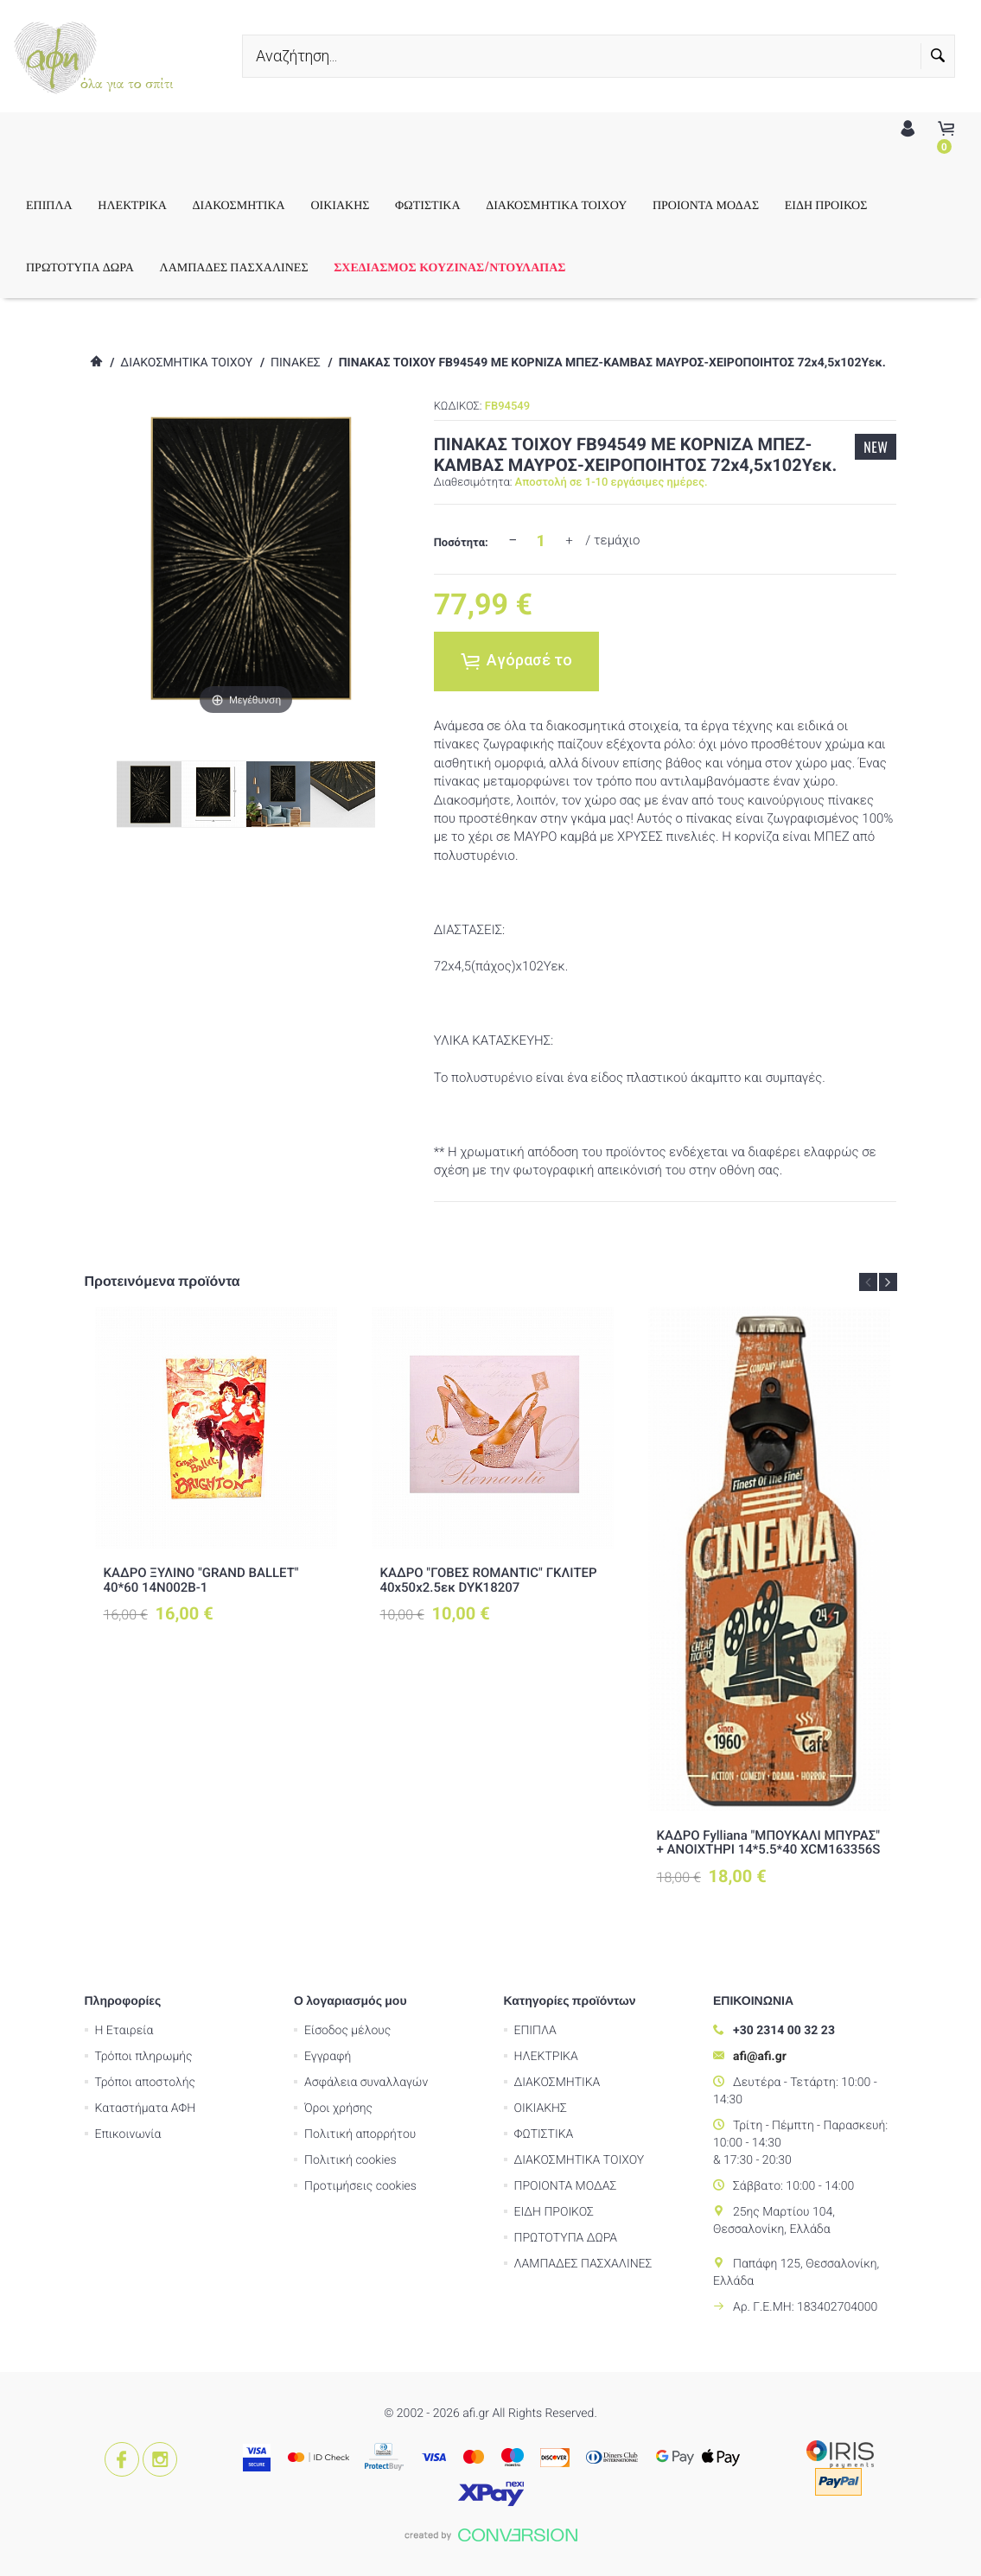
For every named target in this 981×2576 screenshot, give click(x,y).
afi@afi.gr (760, 2057)
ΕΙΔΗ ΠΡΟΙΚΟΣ (854, 204)
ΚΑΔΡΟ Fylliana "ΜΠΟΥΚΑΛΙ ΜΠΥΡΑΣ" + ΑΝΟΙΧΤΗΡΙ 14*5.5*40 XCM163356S (769, 1843)
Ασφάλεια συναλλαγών (366, 2082)
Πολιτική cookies (350, 2160)
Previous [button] (868, 1282)
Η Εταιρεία (124, 2031)
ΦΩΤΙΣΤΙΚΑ (456, 204)
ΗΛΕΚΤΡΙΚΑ (160, 204)
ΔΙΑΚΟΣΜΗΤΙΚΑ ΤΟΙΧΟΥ (584, 204)
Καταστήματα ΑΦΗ (145, 2108)
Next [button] (888, 1282)
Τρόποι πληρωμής (144, 2057)
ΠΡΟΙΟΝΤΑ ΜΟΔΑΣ (734, 204)
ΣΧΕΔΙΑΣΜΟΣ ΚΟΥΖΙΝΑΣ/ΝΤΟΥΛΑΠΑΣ (478, 267)
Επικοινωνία (128, 2134)
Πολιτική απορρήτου (360, 2134)
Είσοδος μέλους (347, 2031)
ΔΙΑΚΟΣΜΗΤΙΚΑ (267, 204)
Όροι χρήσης (338, 2108)
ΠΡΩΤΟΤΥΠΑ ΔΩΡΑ (108, 267)
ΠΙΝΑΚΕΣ (296, 363)
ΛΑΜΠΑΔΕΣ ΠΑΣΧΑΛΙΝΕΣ (262, 267)
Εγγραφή (327, 2057)
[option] (216, 1465)
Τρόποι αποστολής (145, 2082)
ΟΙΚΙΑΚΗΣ (368, 204)
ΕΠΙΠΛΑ (77, 204)
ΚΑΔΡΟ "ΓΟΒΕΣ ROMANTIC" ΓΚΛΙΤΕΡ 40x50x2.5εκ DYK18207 (488, 1580)
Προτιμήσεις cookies (360, 2186)
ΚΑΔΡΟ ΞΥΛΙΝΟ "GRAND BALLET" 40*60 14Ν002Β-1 (201, 1580)
